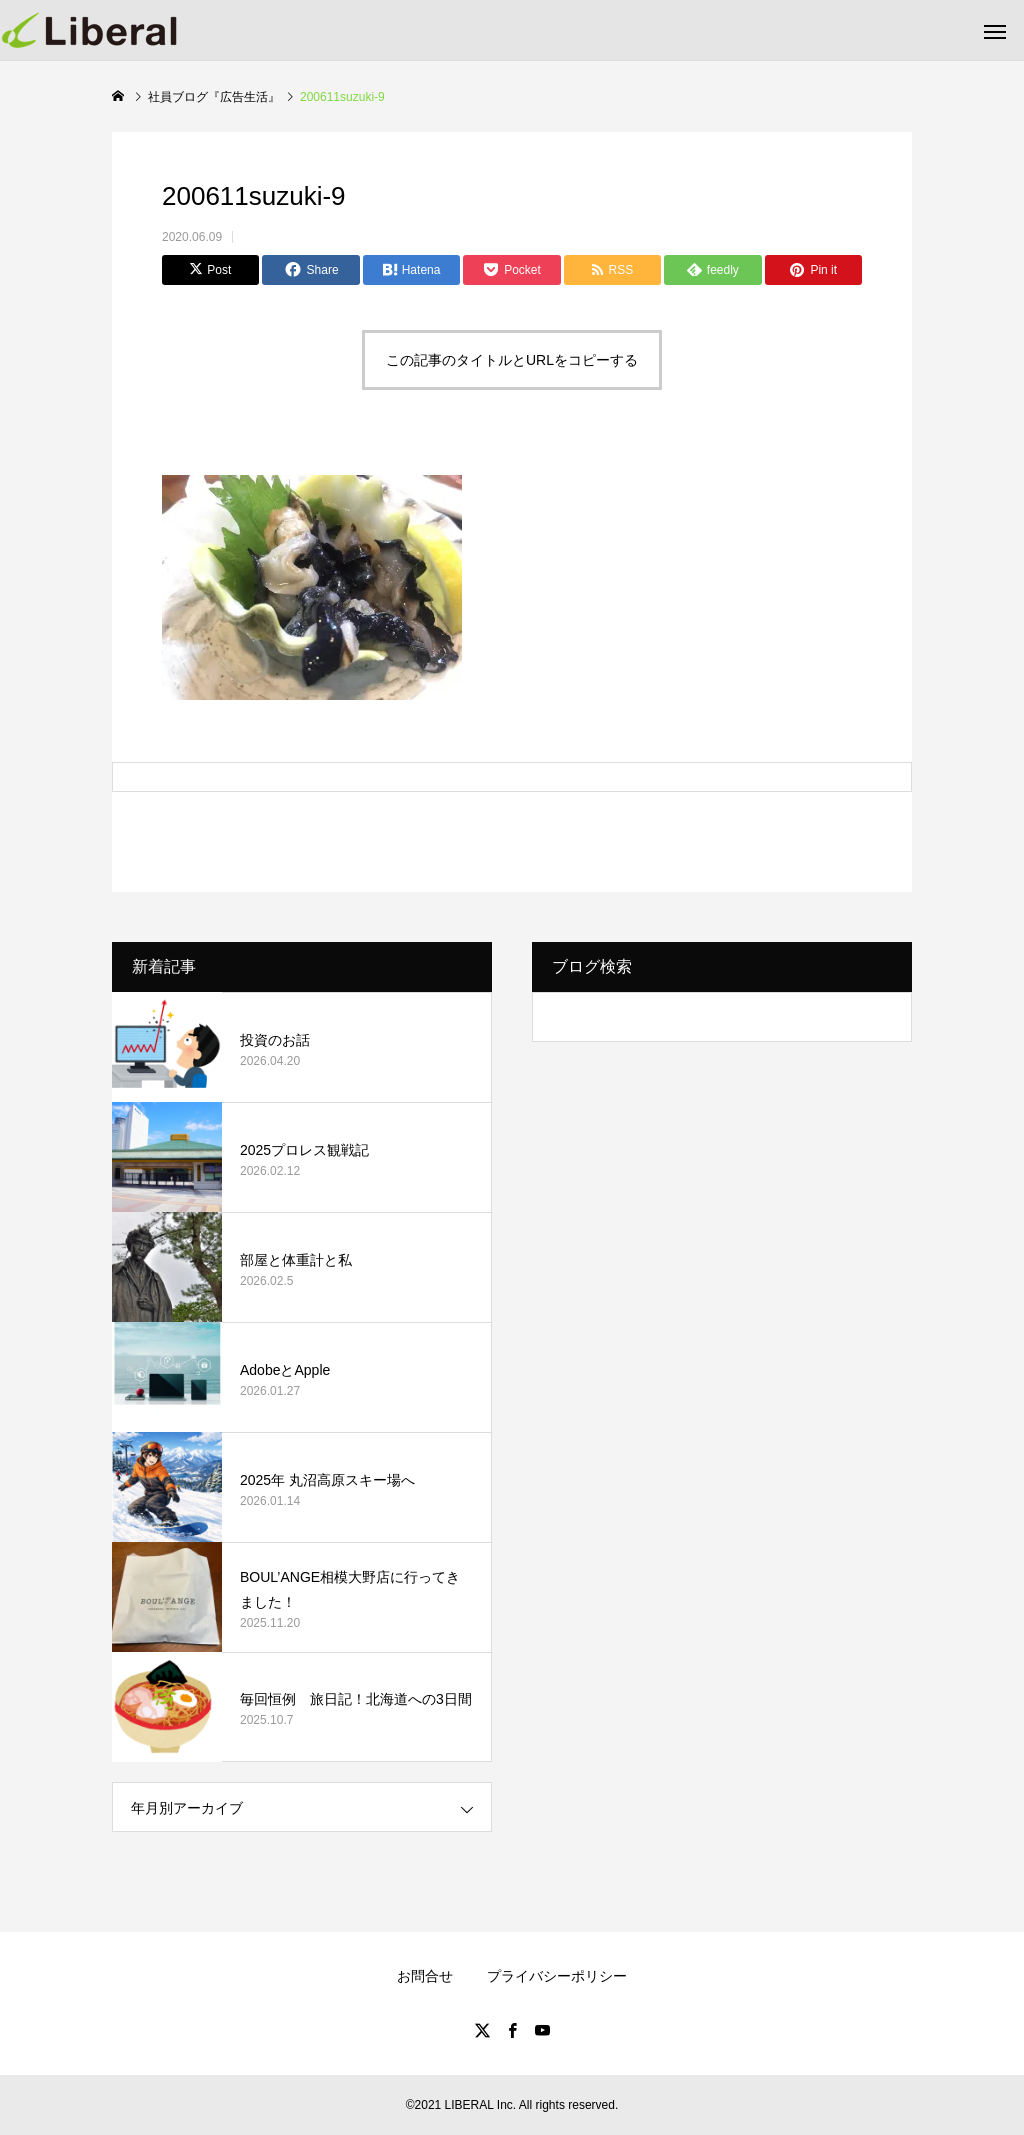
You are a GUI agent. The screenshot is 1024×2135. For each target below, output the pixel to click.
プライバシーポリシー (557, 1976)
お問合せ (425, 1976)
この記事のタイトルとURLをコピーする (512, 360)
